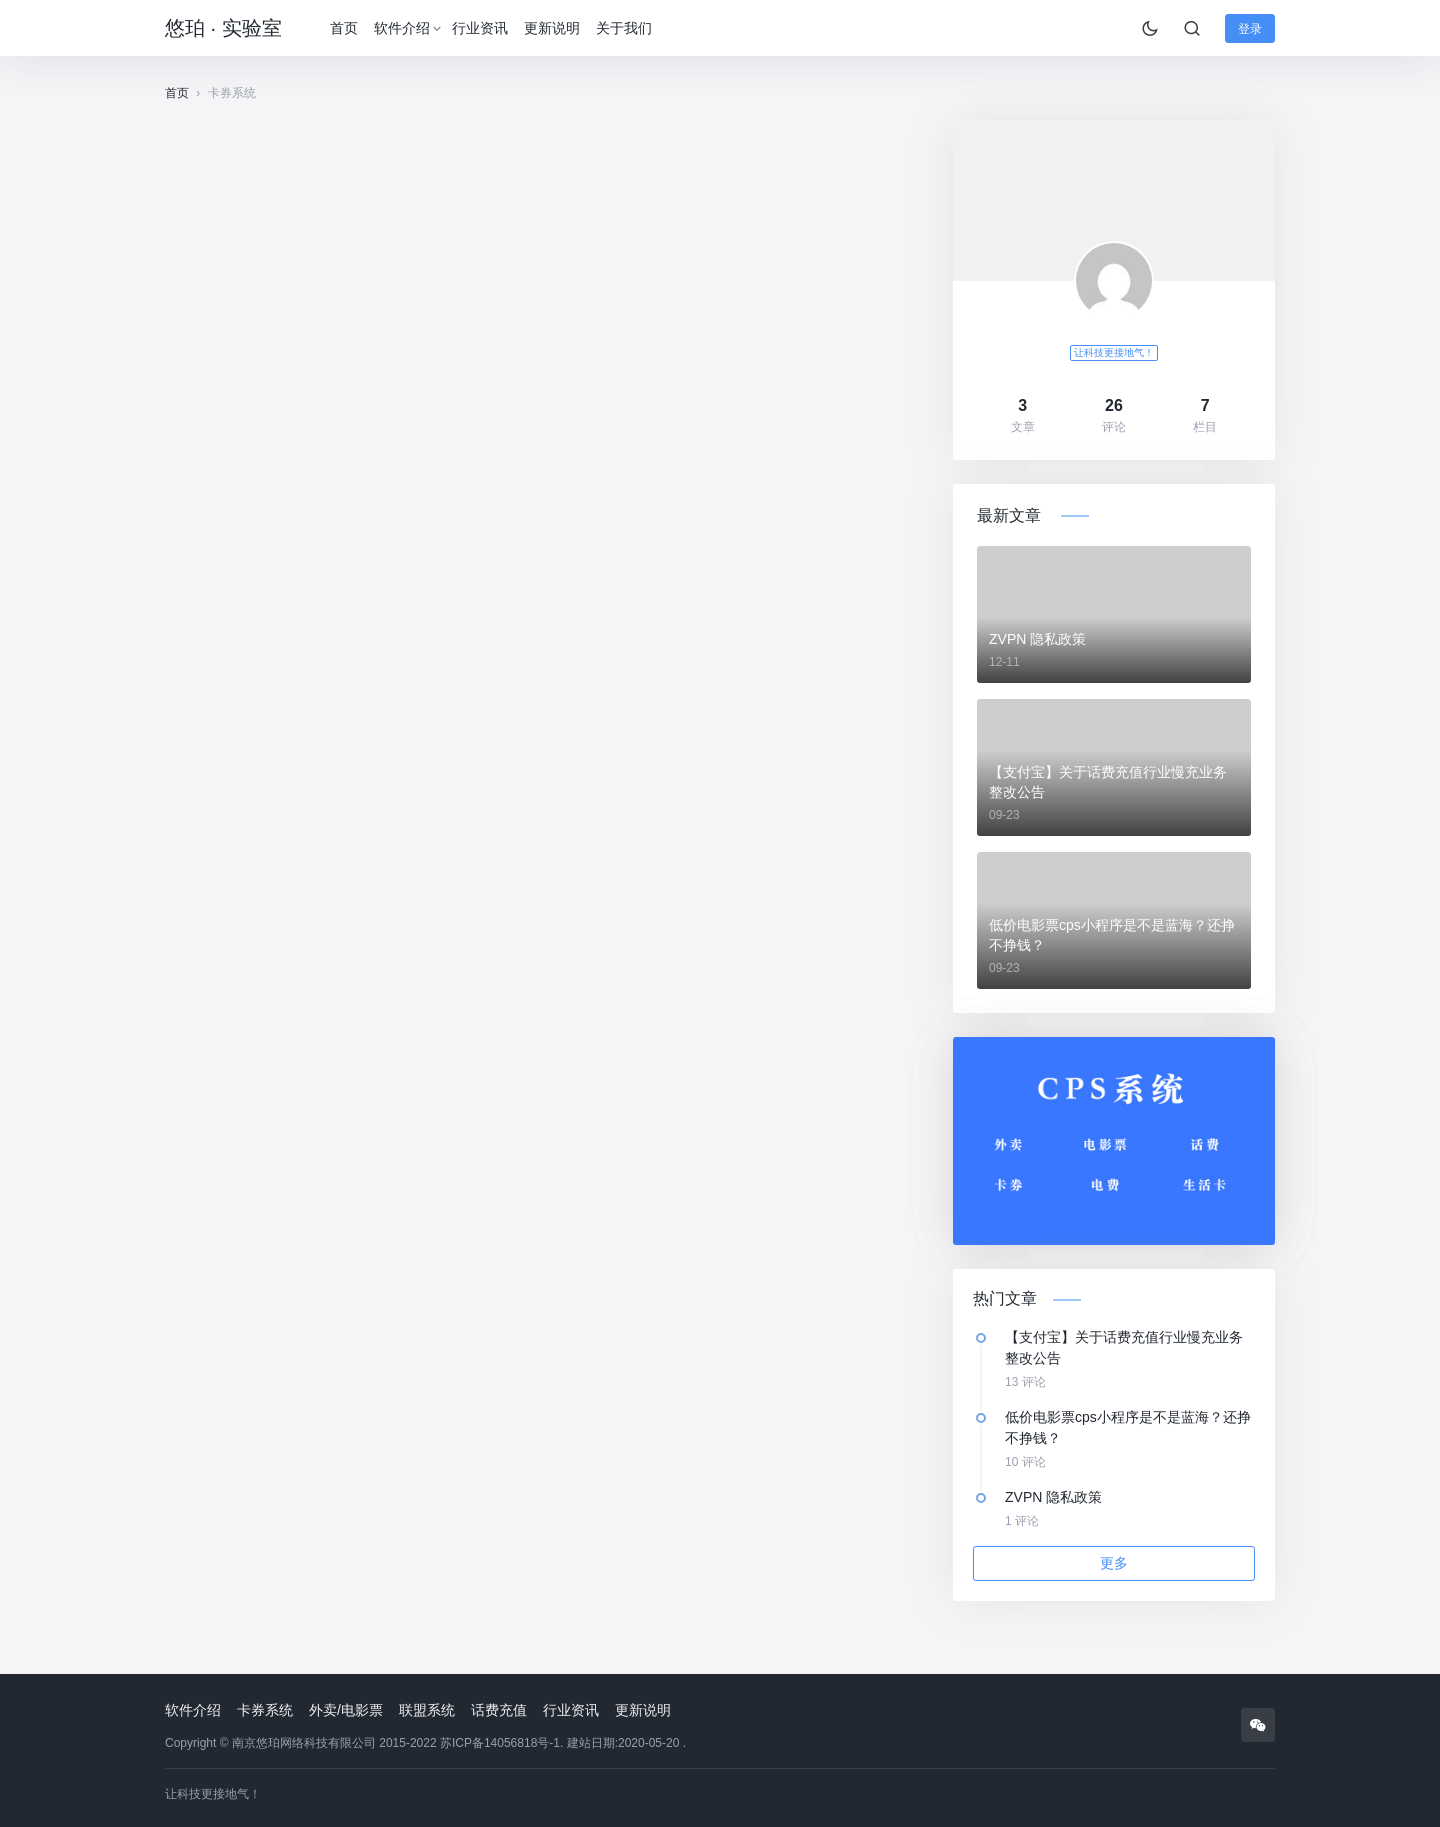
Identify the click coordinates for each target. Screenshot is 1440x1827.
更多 (1114, 1563)
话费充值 (499, 1710)
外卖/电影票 (346, 1710)
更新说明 (552, 28)
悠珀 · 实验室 (223, 28)
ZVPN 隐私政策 (1037, 639)
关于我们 (624, 28)
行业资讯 (480, 28)
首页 (344, 28)
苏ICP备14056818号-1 (500, 1743)
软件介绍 (402, 28)
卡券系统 (265, 1710)
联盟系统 (427, 1710)
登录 (1250, 29)
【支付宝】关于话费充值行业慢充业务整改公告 (1108, 782)
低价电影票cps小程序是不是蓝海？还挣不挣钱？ (1112, 935)
